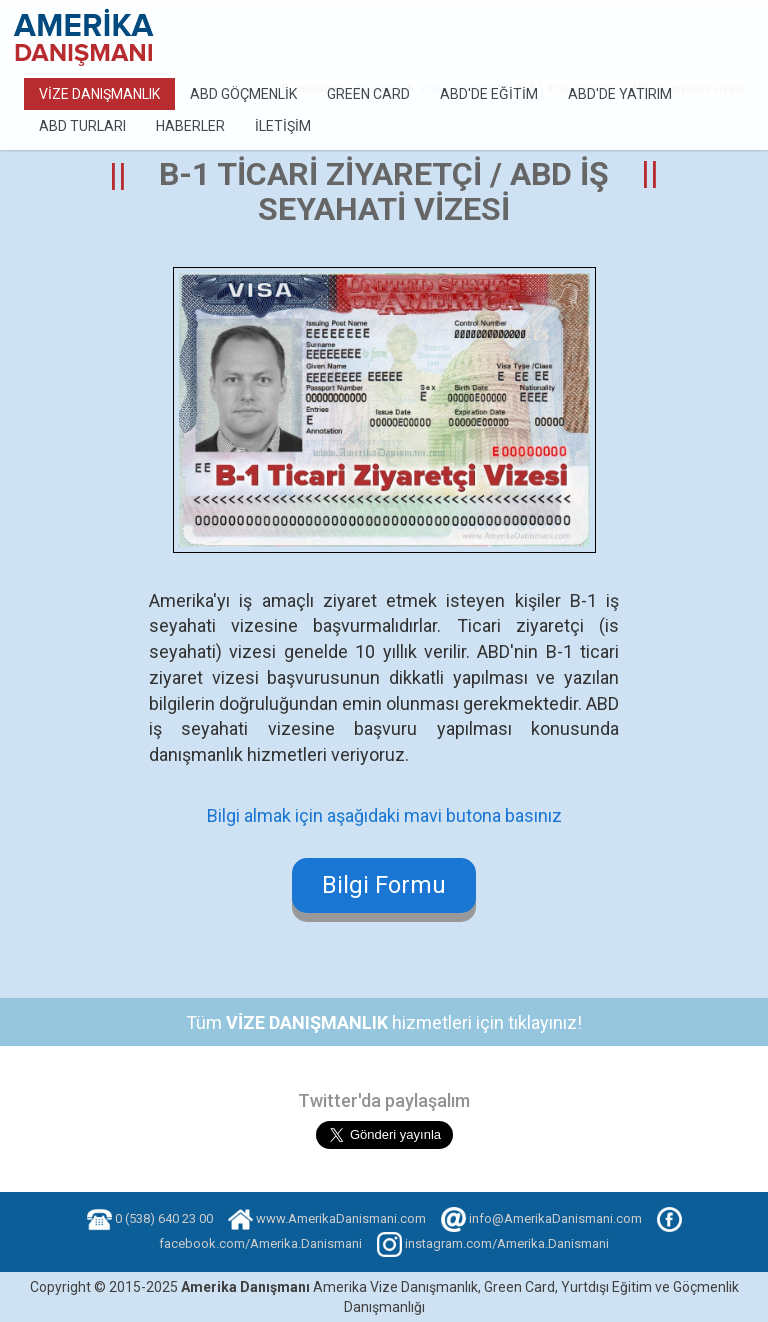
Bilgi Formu (384, 885)
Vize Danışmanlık (99, 94)
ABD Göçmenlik (243, 94)
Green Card (368, 94)
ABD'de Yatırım (620, 94)
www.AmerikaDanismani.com (341, 1218)
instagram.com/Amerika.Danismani (507, 1243)
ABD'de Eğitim (489, 94)
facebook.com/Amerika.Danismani (260, 1243)
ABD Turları (82, 126)
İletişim (283, 126)
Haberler (190, 126)
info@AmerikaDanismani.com (555, 1218)
